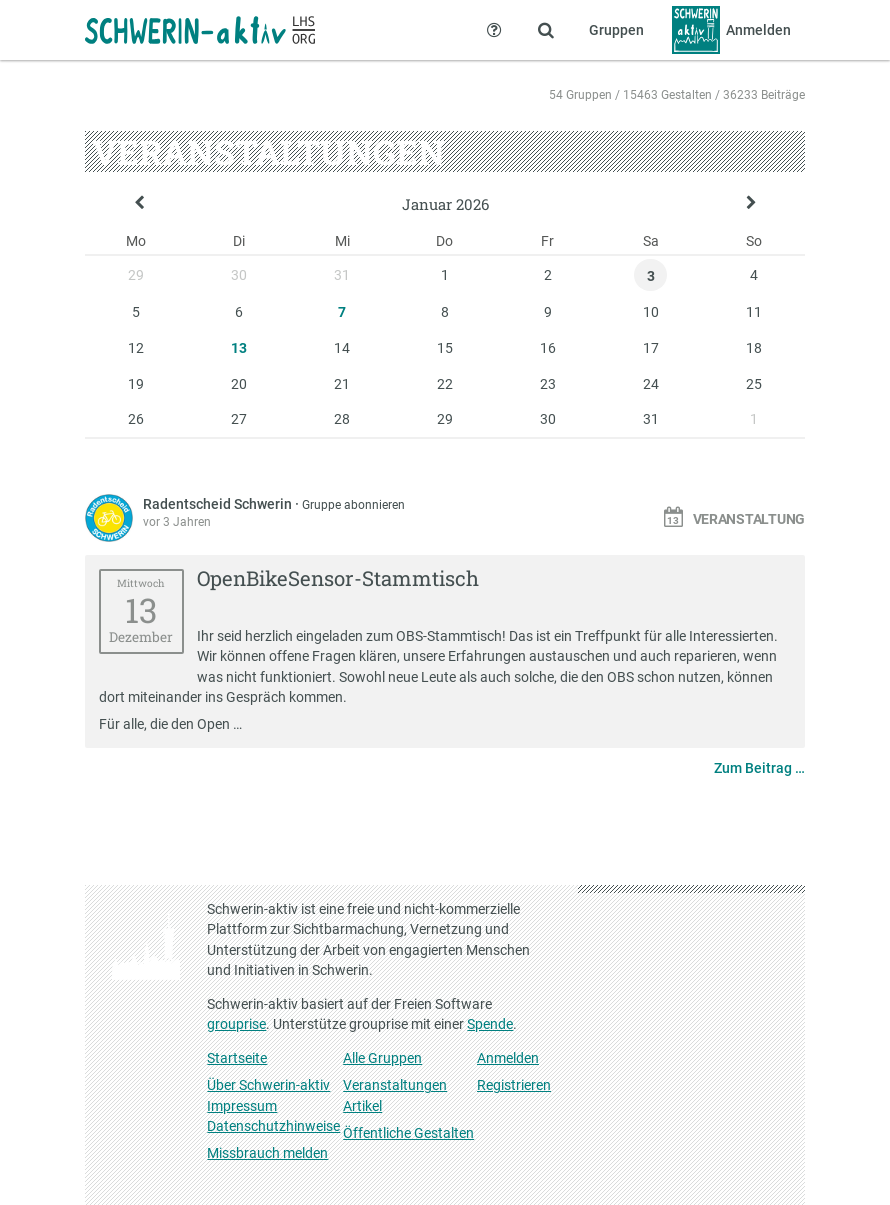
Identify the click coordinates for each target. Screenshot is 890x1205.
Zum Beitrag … (759, 768)
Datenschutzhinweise (273, 1126)
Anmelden (508, 1058)
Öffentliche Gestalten (408, 1133)
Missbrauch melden (267, 1153)
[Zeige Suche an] (546, 30)
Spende (490, 1024)
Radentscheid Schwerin (219, 504)
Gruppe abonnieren (353, 505)
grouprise (236, 1024)
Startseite (237, 1058)
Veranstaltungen (395, 1085)
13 (239, 348)
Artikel (362, 1106)
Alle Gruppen (382, 1058)
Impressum (242, 1106)
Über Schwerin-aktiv (268, 1085)
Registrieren (514, 1085)
